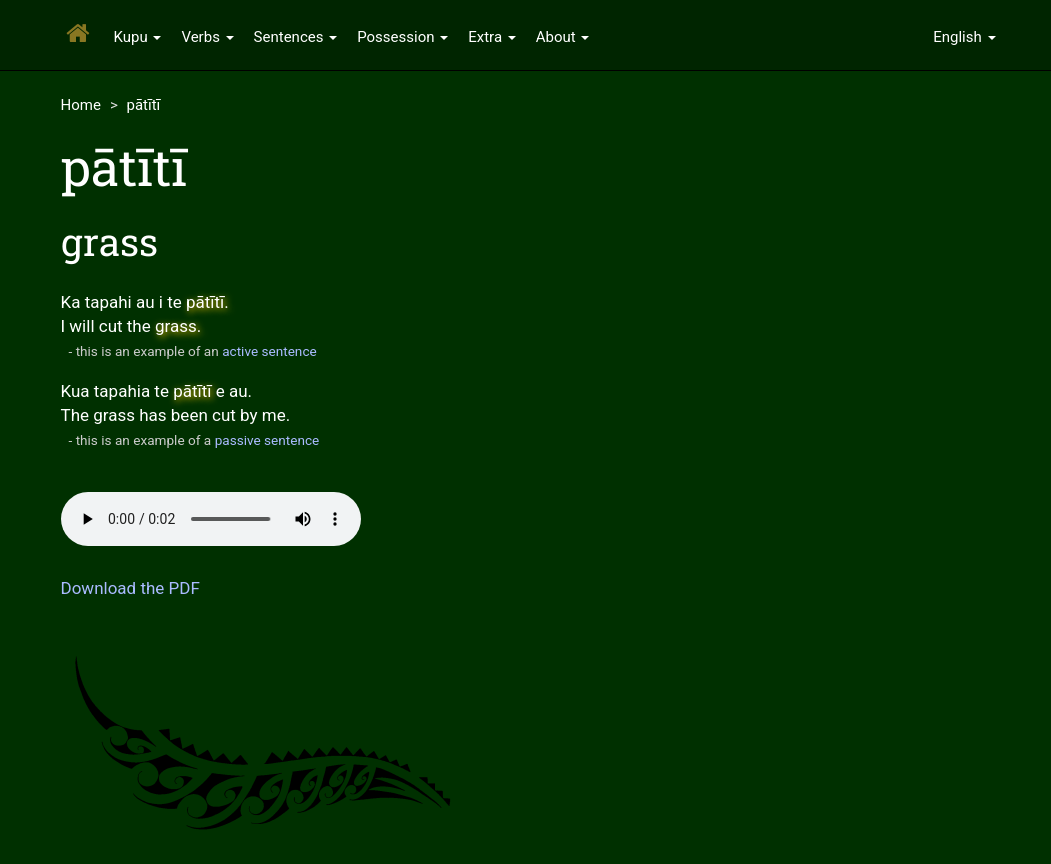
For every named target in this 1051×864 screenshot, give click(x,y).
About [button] (563, 37)
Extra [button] (492, 37)
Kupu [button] (138, 37)
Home (81, 105)
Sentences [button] (296, 37)
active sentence (269, 351)
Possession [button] (402, 37)
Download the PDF (130, 588)
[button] (964, 35)
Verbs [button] (207, 37)
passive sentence (267, 440)
